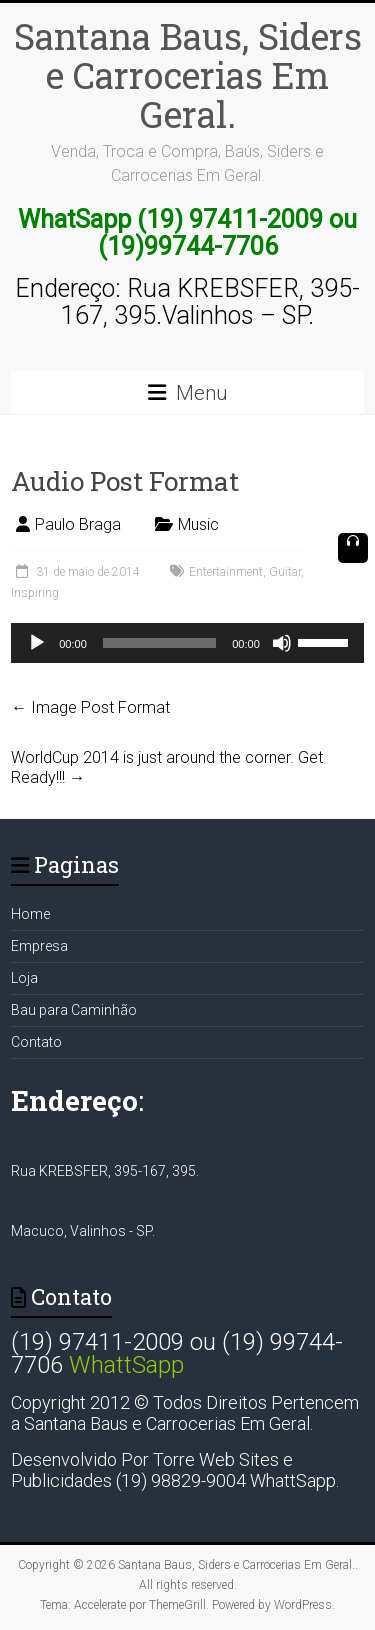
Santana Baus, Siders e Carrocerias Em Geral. (188, 75)
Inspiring (35, 593)
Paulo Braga (78, 524)
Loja (24, 978)
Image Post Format (90, 707)
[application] (187, 643)
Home (30, 914)
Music (198, 524)
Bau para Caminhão (74, 1010)
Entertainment (226, 572)
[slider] (159, 643)
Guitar (285, 572)
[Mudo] (282, 643)
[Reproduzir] (37, 643)
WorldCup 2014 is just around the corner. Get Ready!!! (167, 767)
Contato (36, 1042)
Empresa (39, 946)
